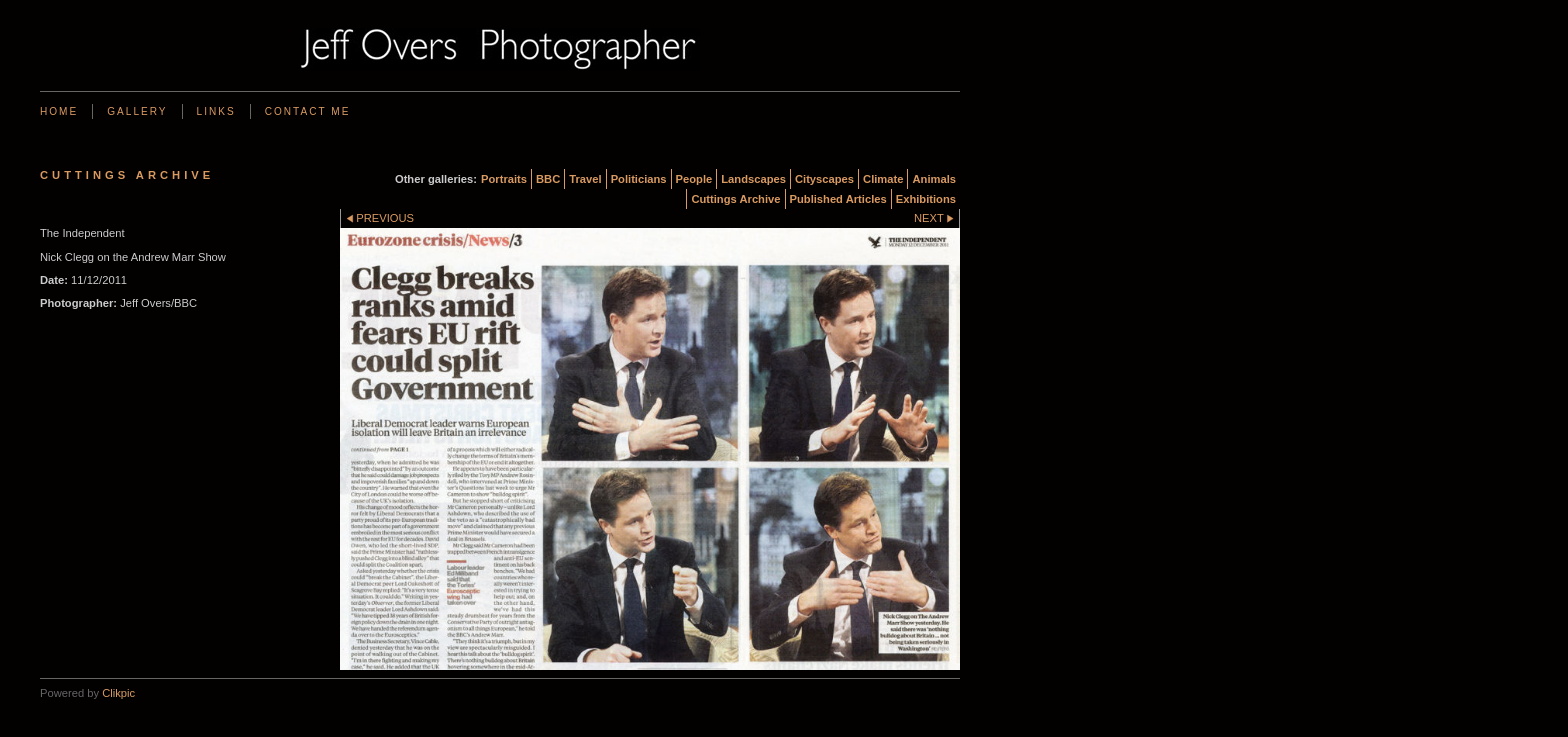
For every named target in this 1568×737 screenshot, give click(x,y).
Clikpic (118, 693)
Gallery (137, 111)
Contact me (308, 111)
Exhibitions (926, 199)
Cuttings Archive (735, 199)
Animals (934, 179)
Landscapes (753, 179)
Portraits (504, 179)
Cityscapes (824, 179)
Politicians (639, 179)
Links (216, 111)
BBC (548, 179)
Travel (585, 179)
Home (59, 111)
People (694, 179)
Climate (883, 179)
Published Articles (838, 199)
